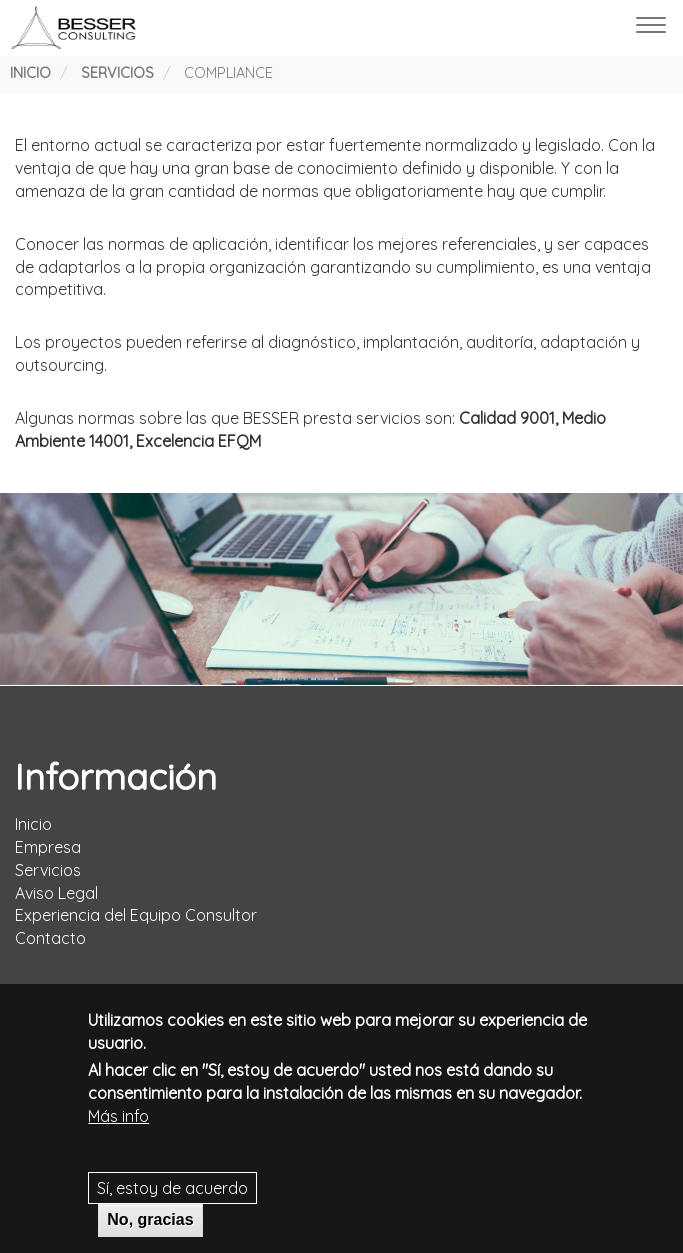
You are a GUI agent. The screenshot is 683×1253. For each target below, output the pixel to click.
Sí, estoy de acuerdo (172, 1195)
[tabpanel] (341, 589)
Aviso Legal (56, 893)
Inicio (30, 73)
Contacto (50, 938)
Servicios (117, 73)
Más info (118, 1123)
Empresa (48, 847)
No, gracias (150, 1227)
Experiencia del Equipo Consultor (136, 915)
